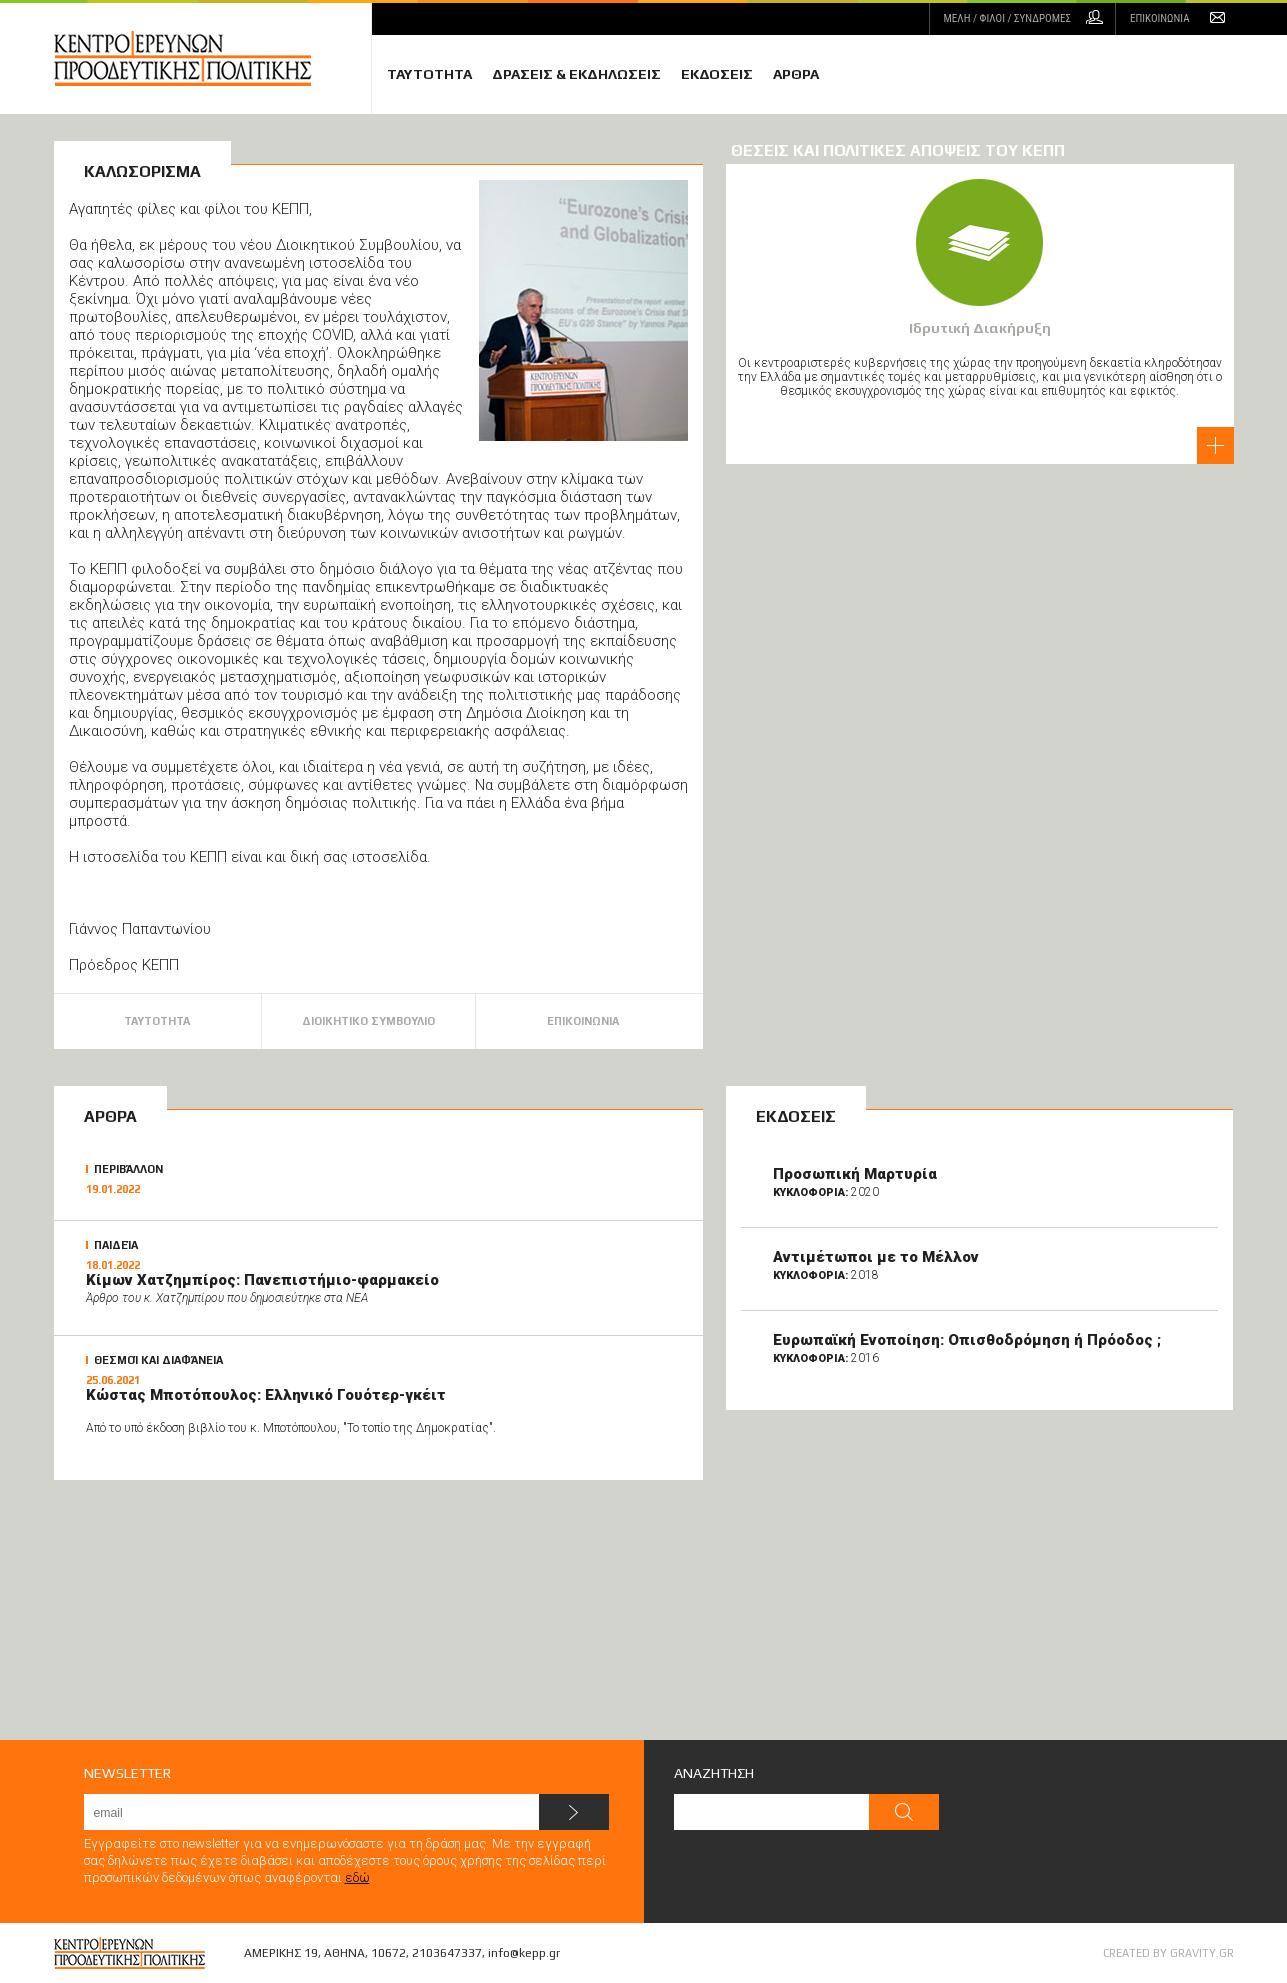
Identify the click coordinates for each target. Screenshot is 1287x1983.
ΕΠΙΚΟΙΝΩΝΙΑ (1159, 18)
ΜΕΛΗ (1007, 18)
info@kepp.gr (524, 1953)
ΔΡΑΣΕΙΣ (576, 74)
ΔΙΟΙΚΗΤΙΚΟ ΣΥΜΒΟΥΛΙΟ (368, 1021)
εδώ (357, 1877)
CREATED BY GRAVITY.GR (1168, 1953)
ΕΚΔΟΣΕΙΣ (717, 74)
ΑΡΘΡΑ (796, 74)
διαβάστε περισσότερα (1215, 445)
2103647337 (447, 1953)
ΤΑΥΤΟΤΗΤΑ (429, 74)
